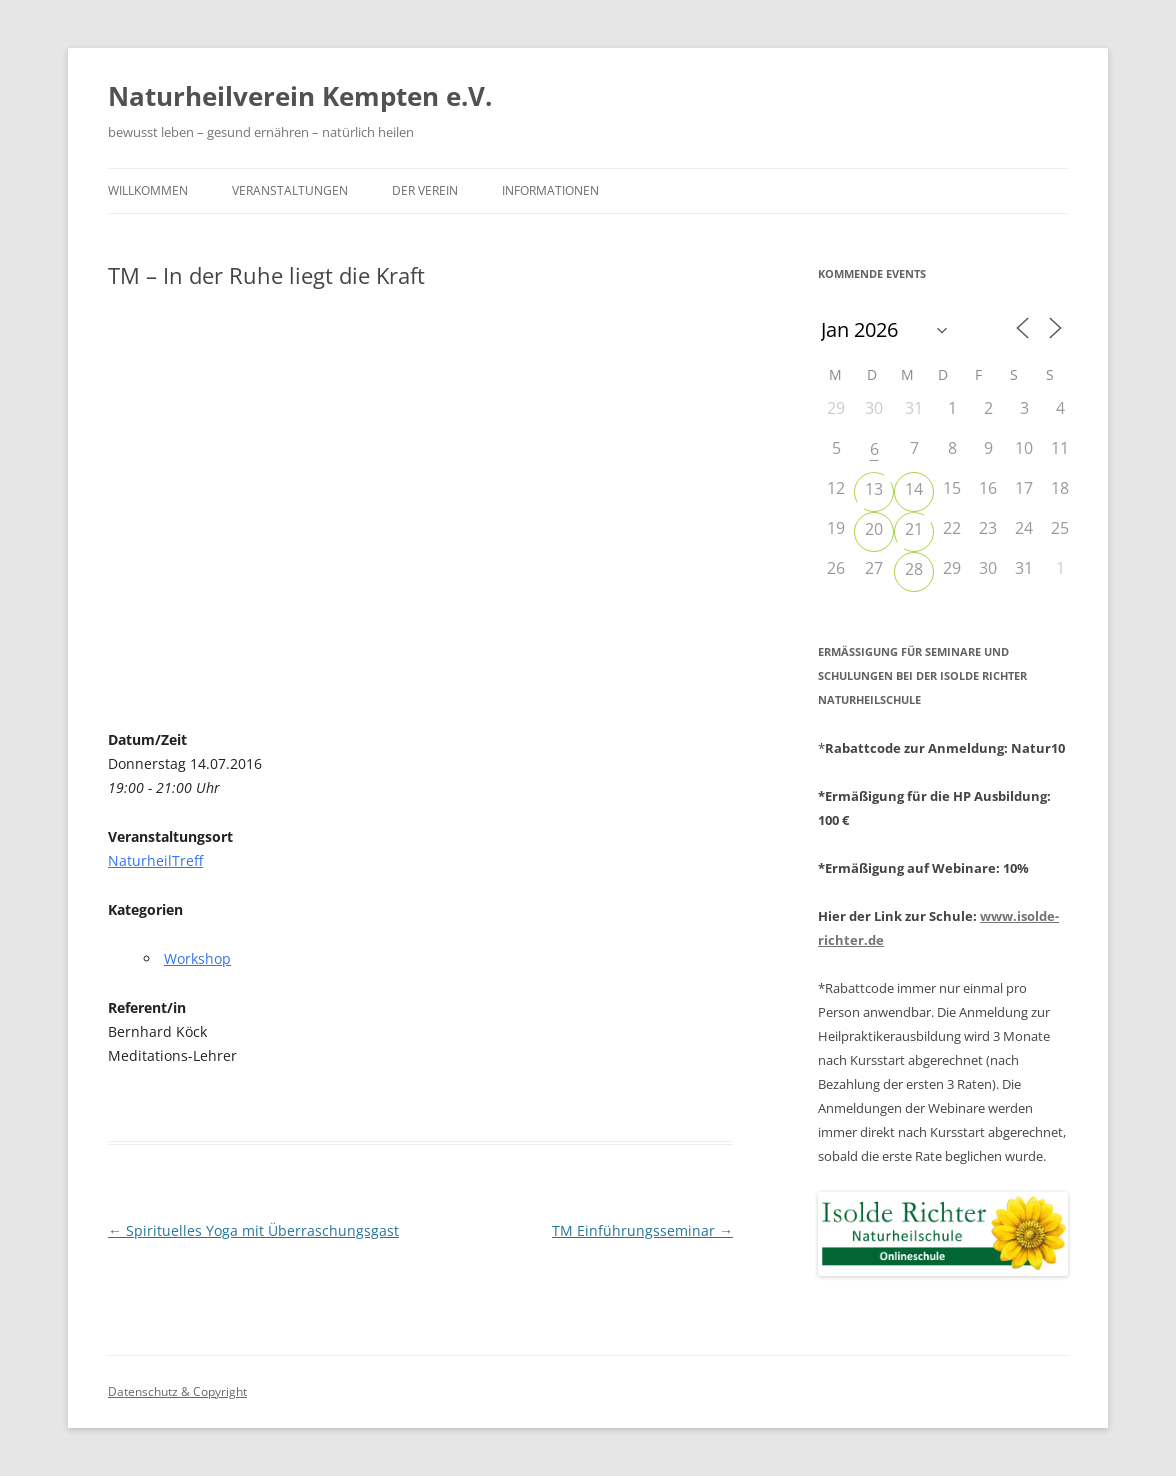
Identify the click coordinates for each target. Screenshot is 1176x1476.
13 (874, 489)
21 (914, 529)
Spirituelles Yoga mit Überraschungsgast (253, 1230)
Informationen (550, 190)
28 (914, 569)
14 (914, 489)
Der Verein (425, 190)
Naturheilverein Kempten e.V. (300, 96)
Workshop (197, 958)
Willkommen (148, 190)
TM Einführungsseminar (642, 1230)
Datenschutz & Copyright (177, 1391)
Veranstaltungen (290, 190)
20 (874, 529)
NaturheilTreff (155, 860)
